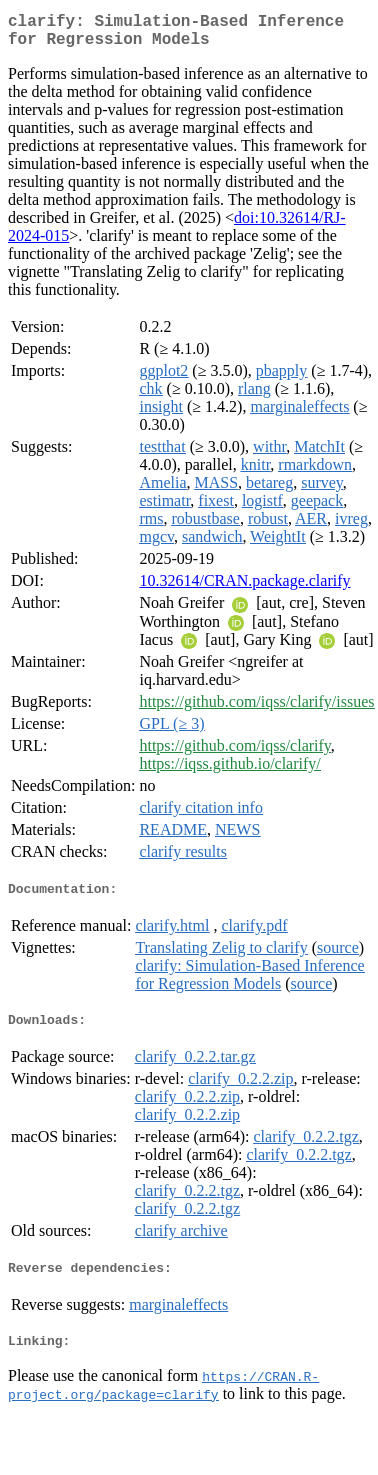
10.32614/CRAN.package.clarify (244, 588)
